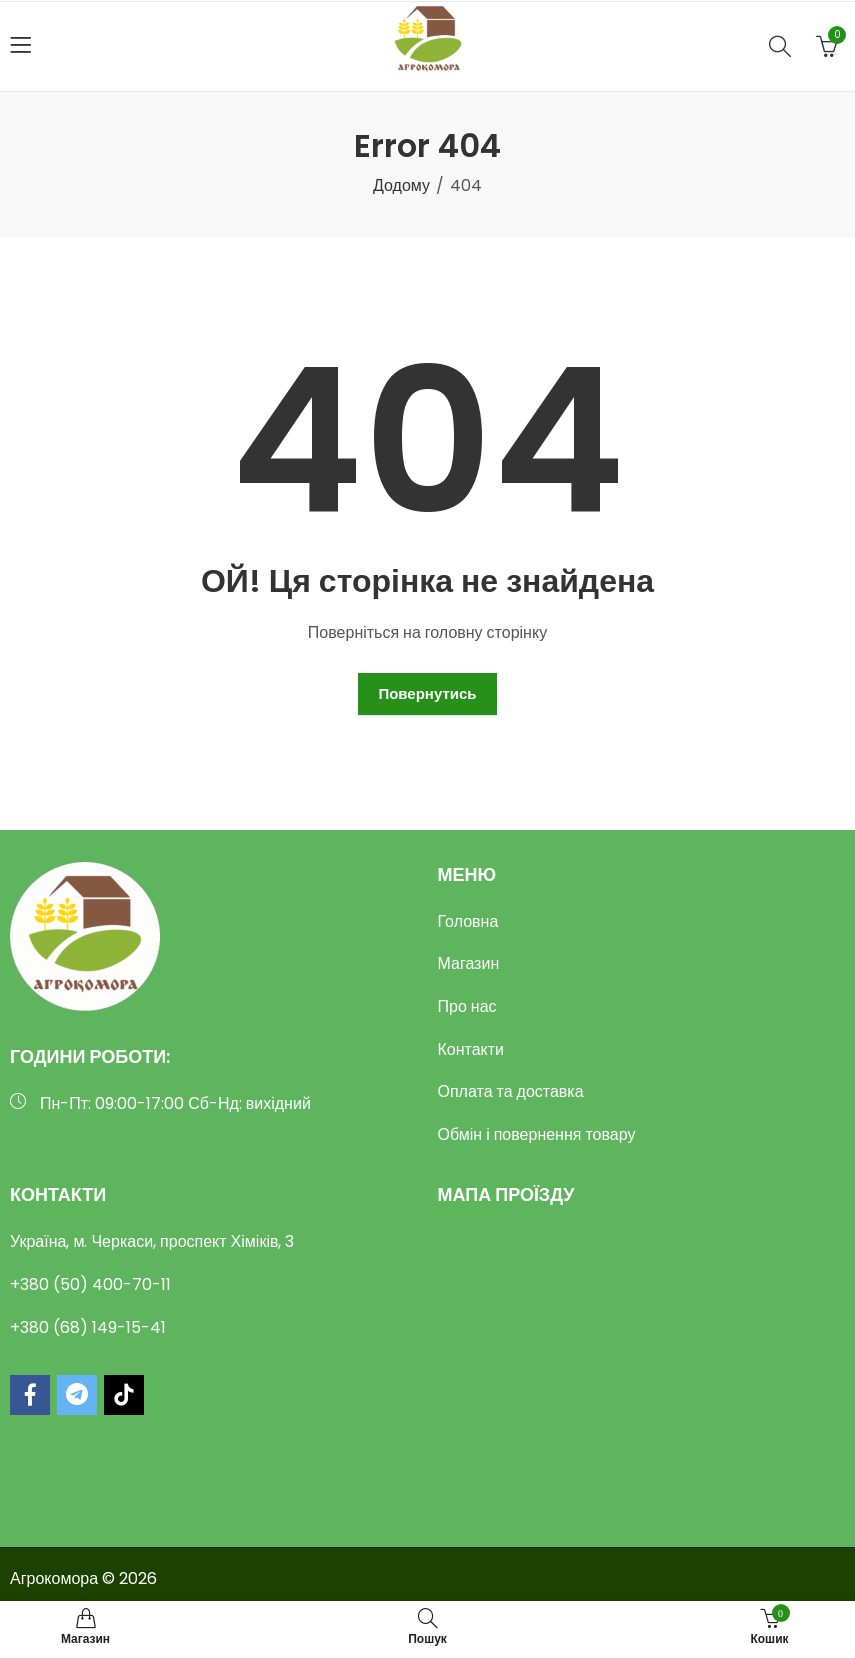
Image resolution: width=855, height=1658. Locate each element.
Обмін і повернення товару (537, 1134)
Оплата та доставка (511, 1091)
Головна (468, 921)
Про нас (467, 1006)
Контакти (471, 1049)
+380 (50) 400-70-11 (90, 1284)
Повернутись (427, 693)
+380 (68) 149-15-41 (88, 1327)
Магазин (469, 963)
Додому (401, 185)
